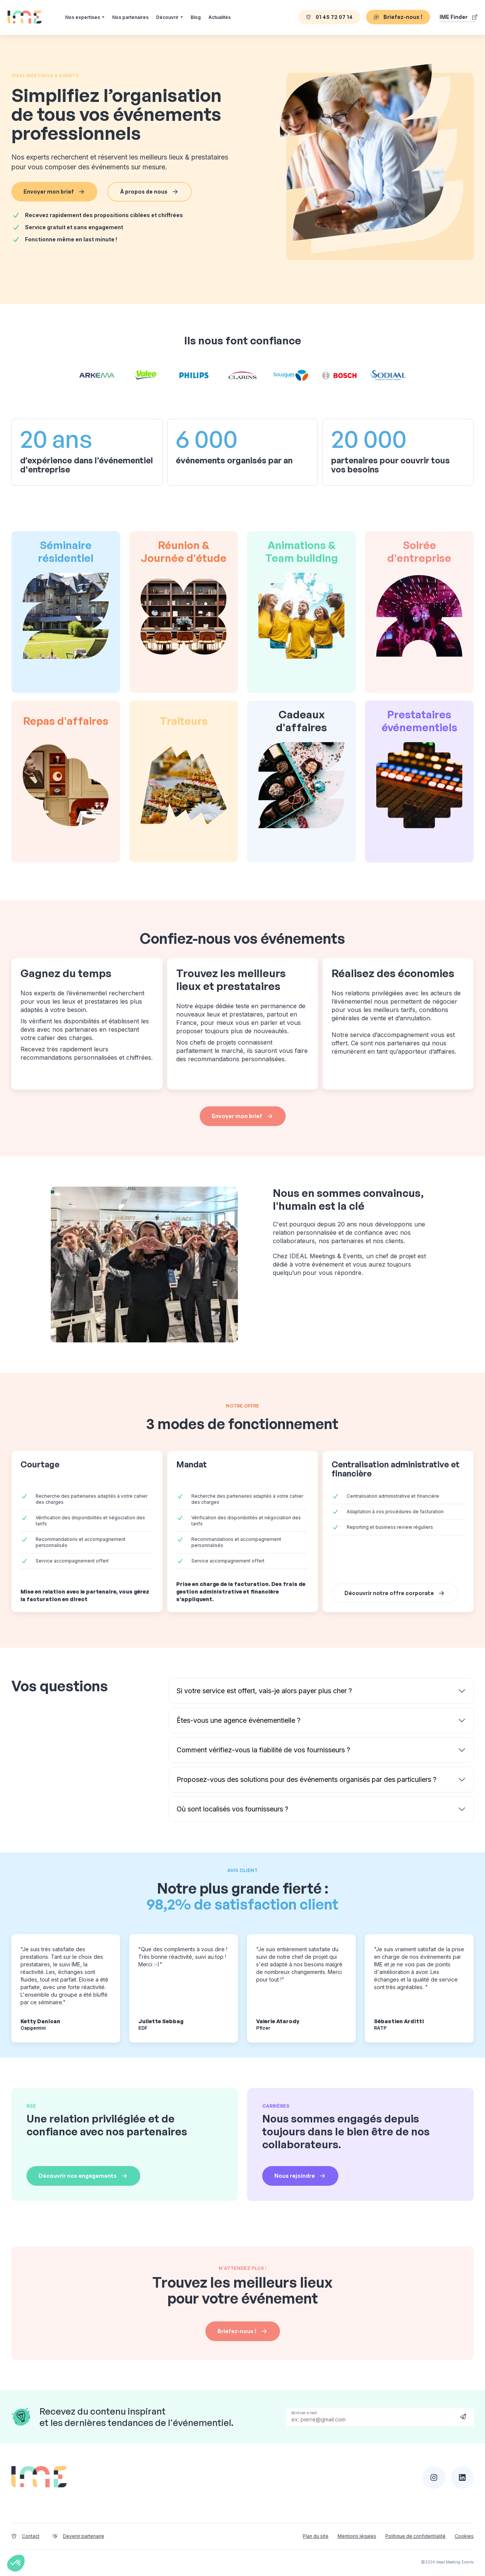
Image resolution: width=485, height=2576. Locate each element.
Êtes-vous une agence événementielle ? (238, 1720)
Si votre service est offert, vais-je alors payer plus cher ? (264, 1691)
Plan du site (316, 2536)
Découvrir (167, 17)
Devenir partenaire (78, 2536)
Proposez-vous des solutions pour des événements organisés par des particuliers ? (306, 1779)
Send (463, 2416)
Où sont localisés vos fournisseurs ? (232, 1809)
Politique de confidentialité (415, 2536)
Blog (196, 17)
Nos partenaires (130, 17)
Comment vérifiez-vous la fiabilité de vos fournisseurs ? (263, 1750)
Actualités (219, 17)
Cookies (464, 2536)
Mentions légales (357, 2536)
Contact (25, 2536)
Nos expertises (82, 17)
